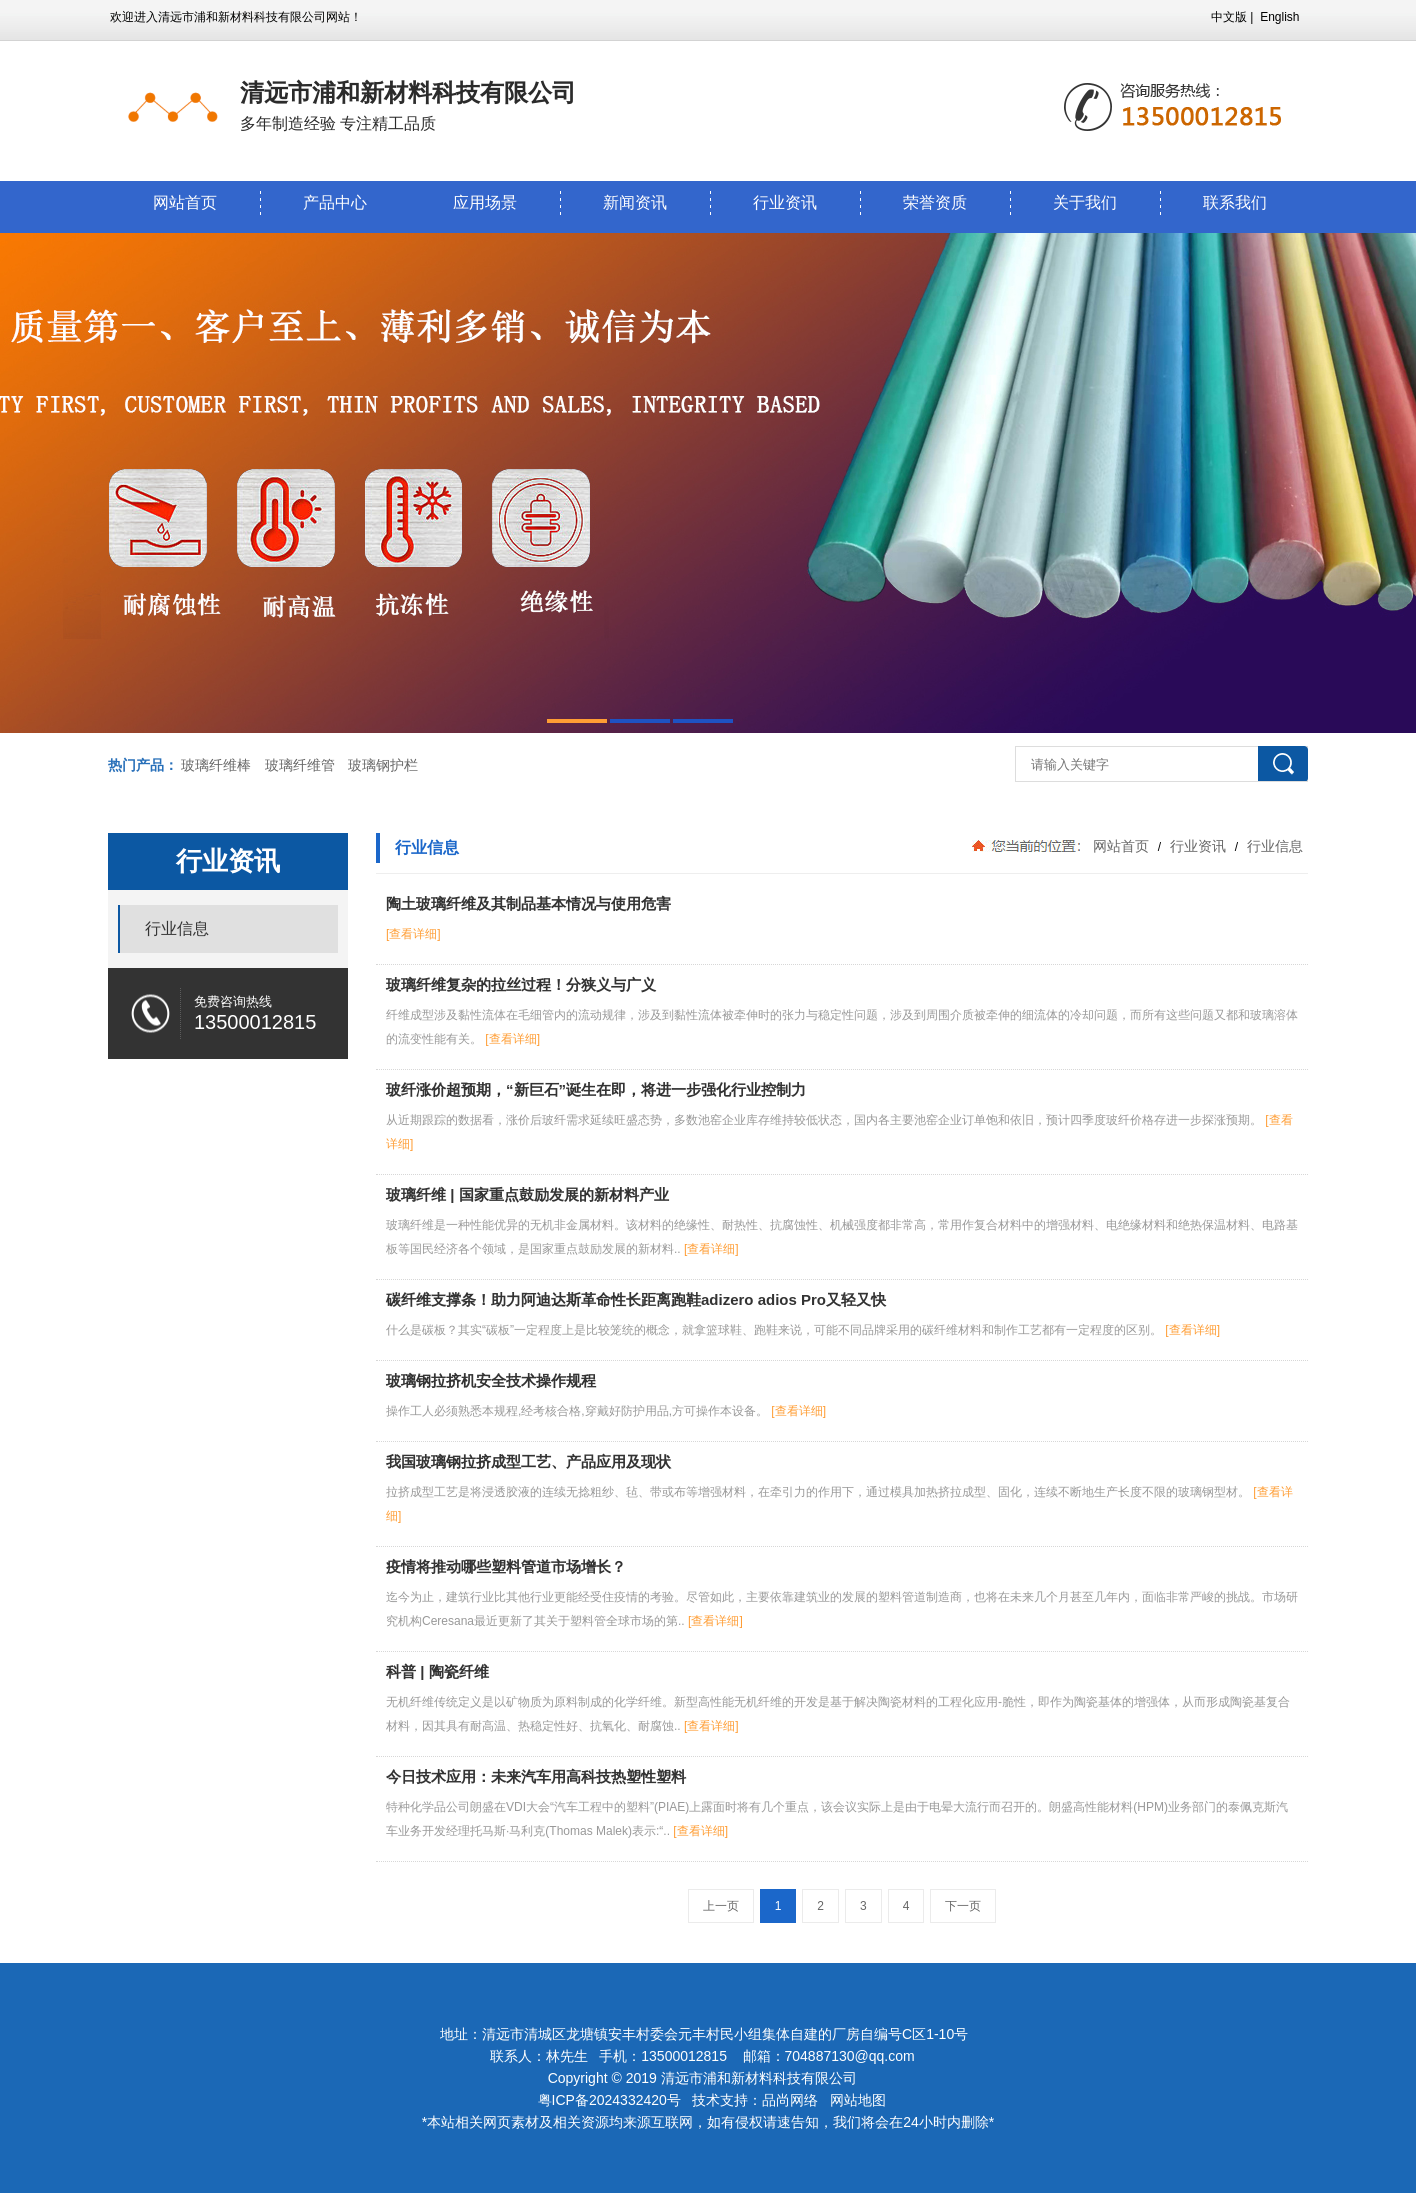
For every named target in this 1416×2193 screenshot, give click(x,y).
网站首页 (185, 202)
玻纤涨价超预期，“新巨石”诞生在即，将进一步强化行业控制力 (596, 1089)
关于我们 (1085, 202)
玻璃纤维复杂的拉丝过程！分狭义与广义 (521, 984)
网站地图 (858, 2100)
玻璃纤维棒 (216, 765)
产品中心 (335, 202)
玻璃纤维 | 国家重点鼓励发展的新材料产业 (527, 1194)
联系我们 (1235, 202)
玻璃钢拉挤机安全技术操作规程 (491, 1380)
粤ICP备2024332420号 (611, 2100)
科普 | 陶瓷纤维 (437, 1671)
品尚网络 (790, 2100)
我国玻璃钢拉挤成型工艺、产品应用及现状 (528, 1461)
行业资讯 (785, 202)
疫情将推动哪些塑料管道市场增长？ (506, 1566)
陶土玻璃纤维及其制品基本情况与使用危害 (528, 903)
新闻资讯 (635, 202)
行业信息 (1273, 846)
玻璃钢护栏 (383, 765)
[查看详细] (413, 934)
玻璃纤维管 (300, 765)
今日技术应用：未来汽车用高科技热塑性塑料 (536, 1776)
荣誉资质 (935, 202)
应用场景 (485, 202)
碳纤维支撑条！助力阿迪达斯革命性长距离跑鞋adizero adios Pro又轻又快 (636, 1299)
